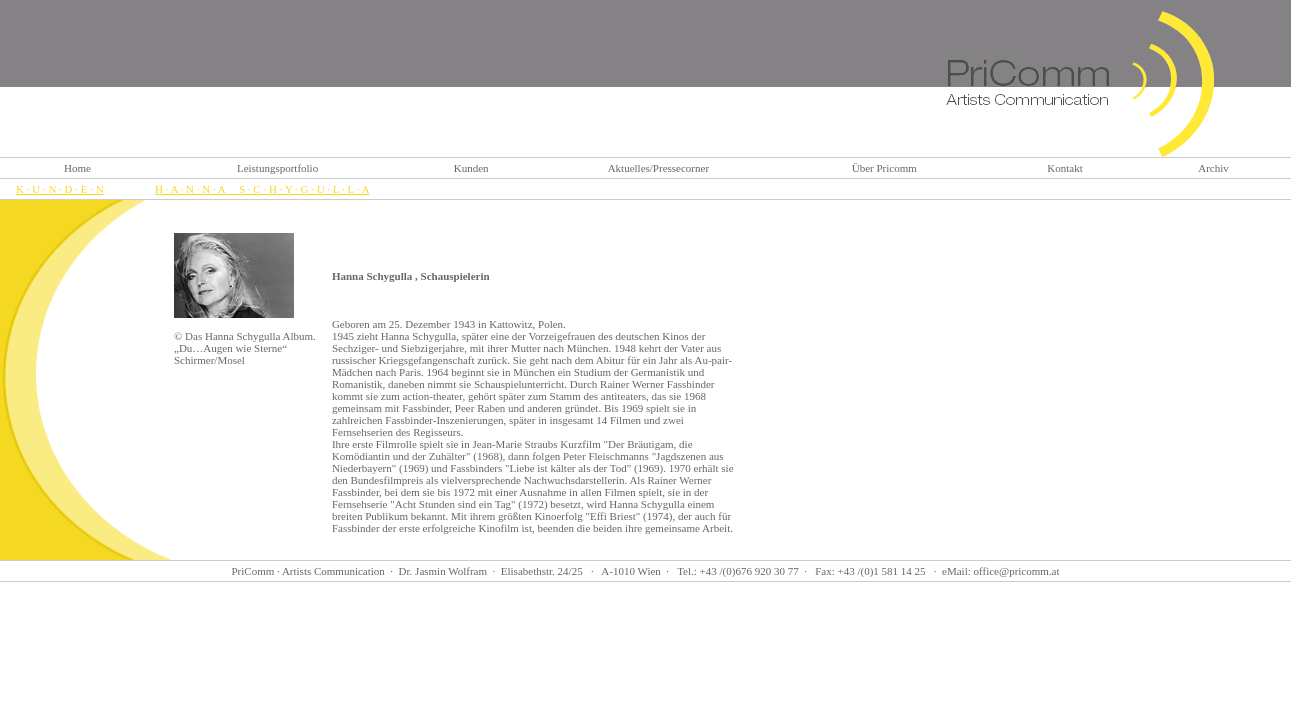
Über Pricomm (884, 168)
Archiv (1213, 168)
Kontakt (1064, 168)
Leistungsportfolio (277, 168)
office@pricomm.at (1017, 571)
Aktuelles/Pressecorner (658, 168)
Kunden (471, 168)
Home (77, 168)
